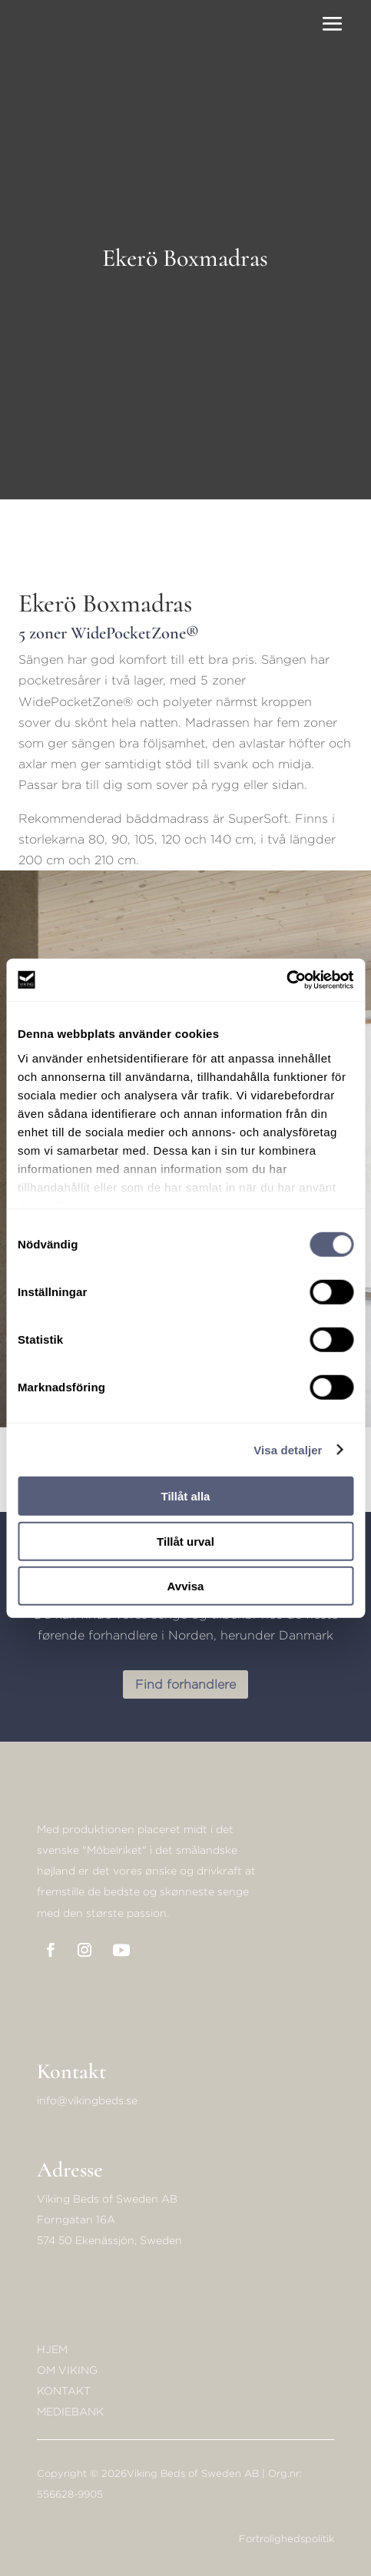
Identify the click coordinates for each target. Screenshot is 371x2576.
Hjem (52, 2349)
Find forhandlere (185, 1684)
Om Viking (67, 2369)
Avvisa (185, 1586)
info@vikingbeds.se (87, 2100)
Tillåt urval (185, 1540)
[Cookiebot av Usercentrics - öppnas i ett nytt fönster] (286, 980)
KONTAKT (64, 2390)
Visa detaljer (287, 1449)
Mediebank (70, 2411)
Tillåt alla (185, 1496)
